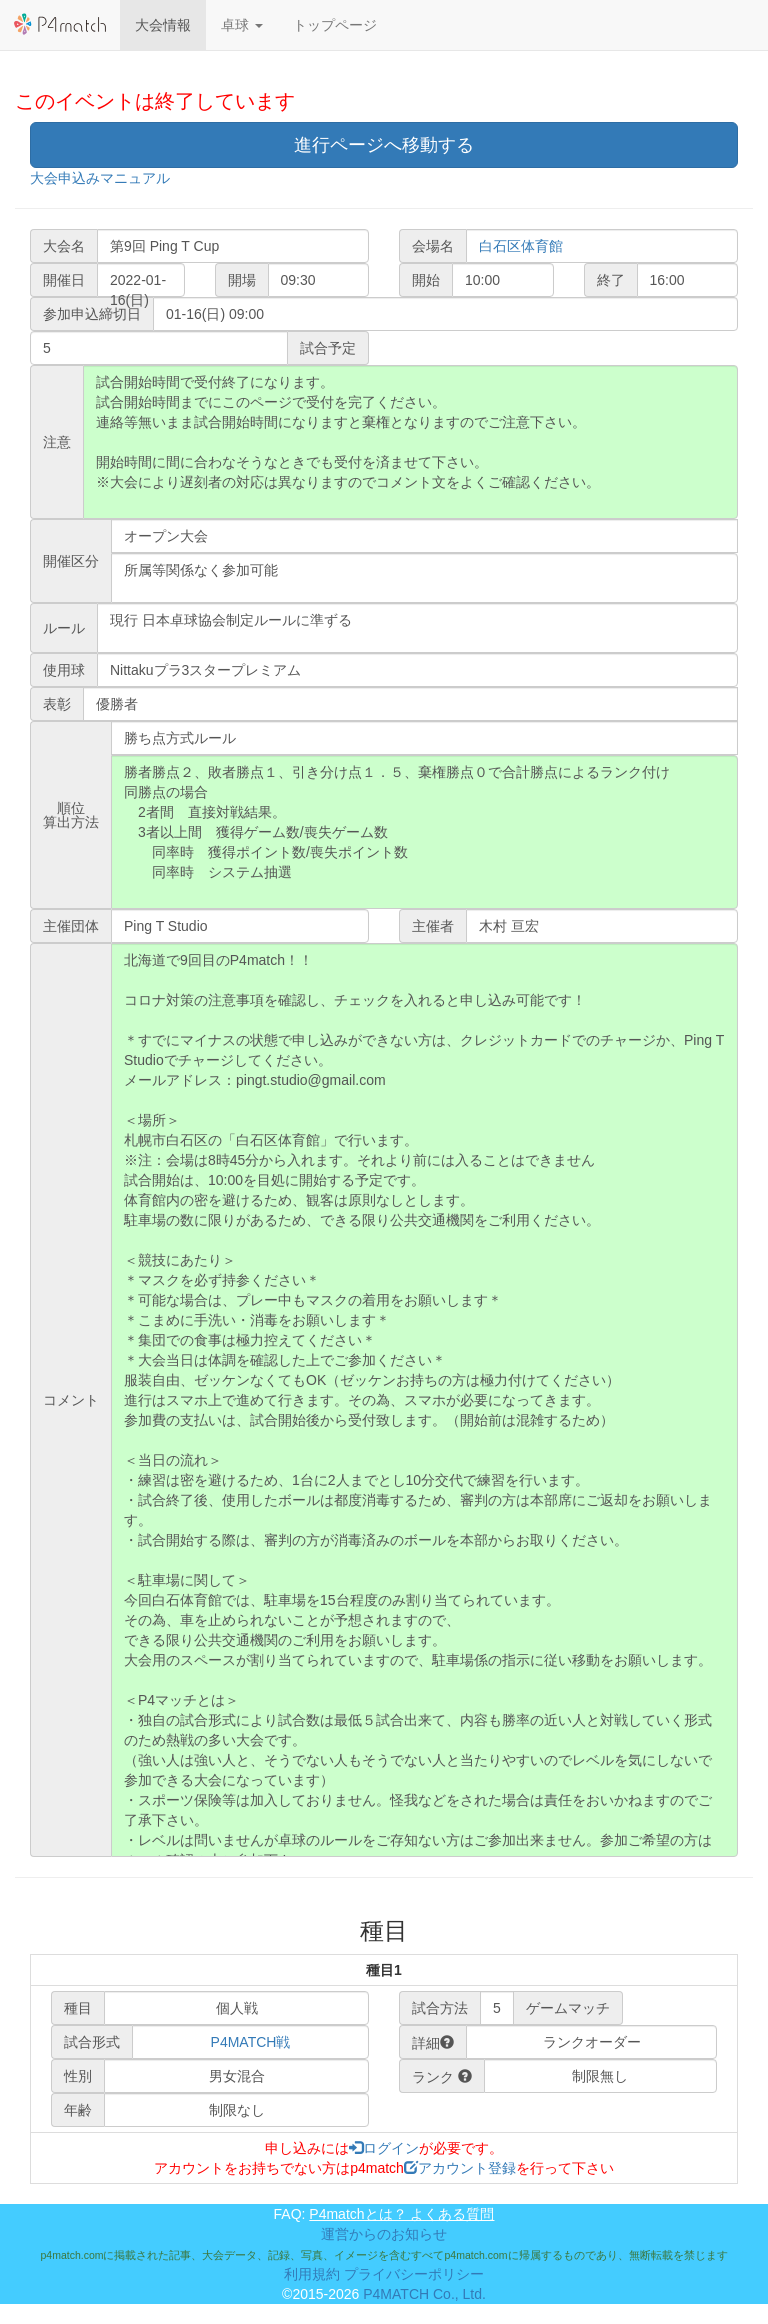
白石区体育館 (521, 246)
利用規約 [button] (312, 2274)
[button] (242, 25)
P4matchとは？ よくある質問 (401, 2214)
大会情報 (163, 25)
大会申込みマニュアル (100, 178)
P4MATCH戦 (251, 2042)
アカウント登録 (460, 2168)
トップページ (335, 25)
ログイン (384, 2148)
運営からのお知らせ (384, 2234)
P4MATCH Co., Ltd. (424, 2294)
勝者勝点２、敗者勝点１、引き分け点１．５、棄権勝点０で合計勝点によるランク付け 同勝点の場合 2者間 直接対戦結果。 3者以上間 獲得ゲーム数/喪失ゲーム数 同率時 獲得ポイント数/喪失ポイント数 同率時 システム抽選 (424, 832)
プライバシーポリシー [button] (414, 2274)
